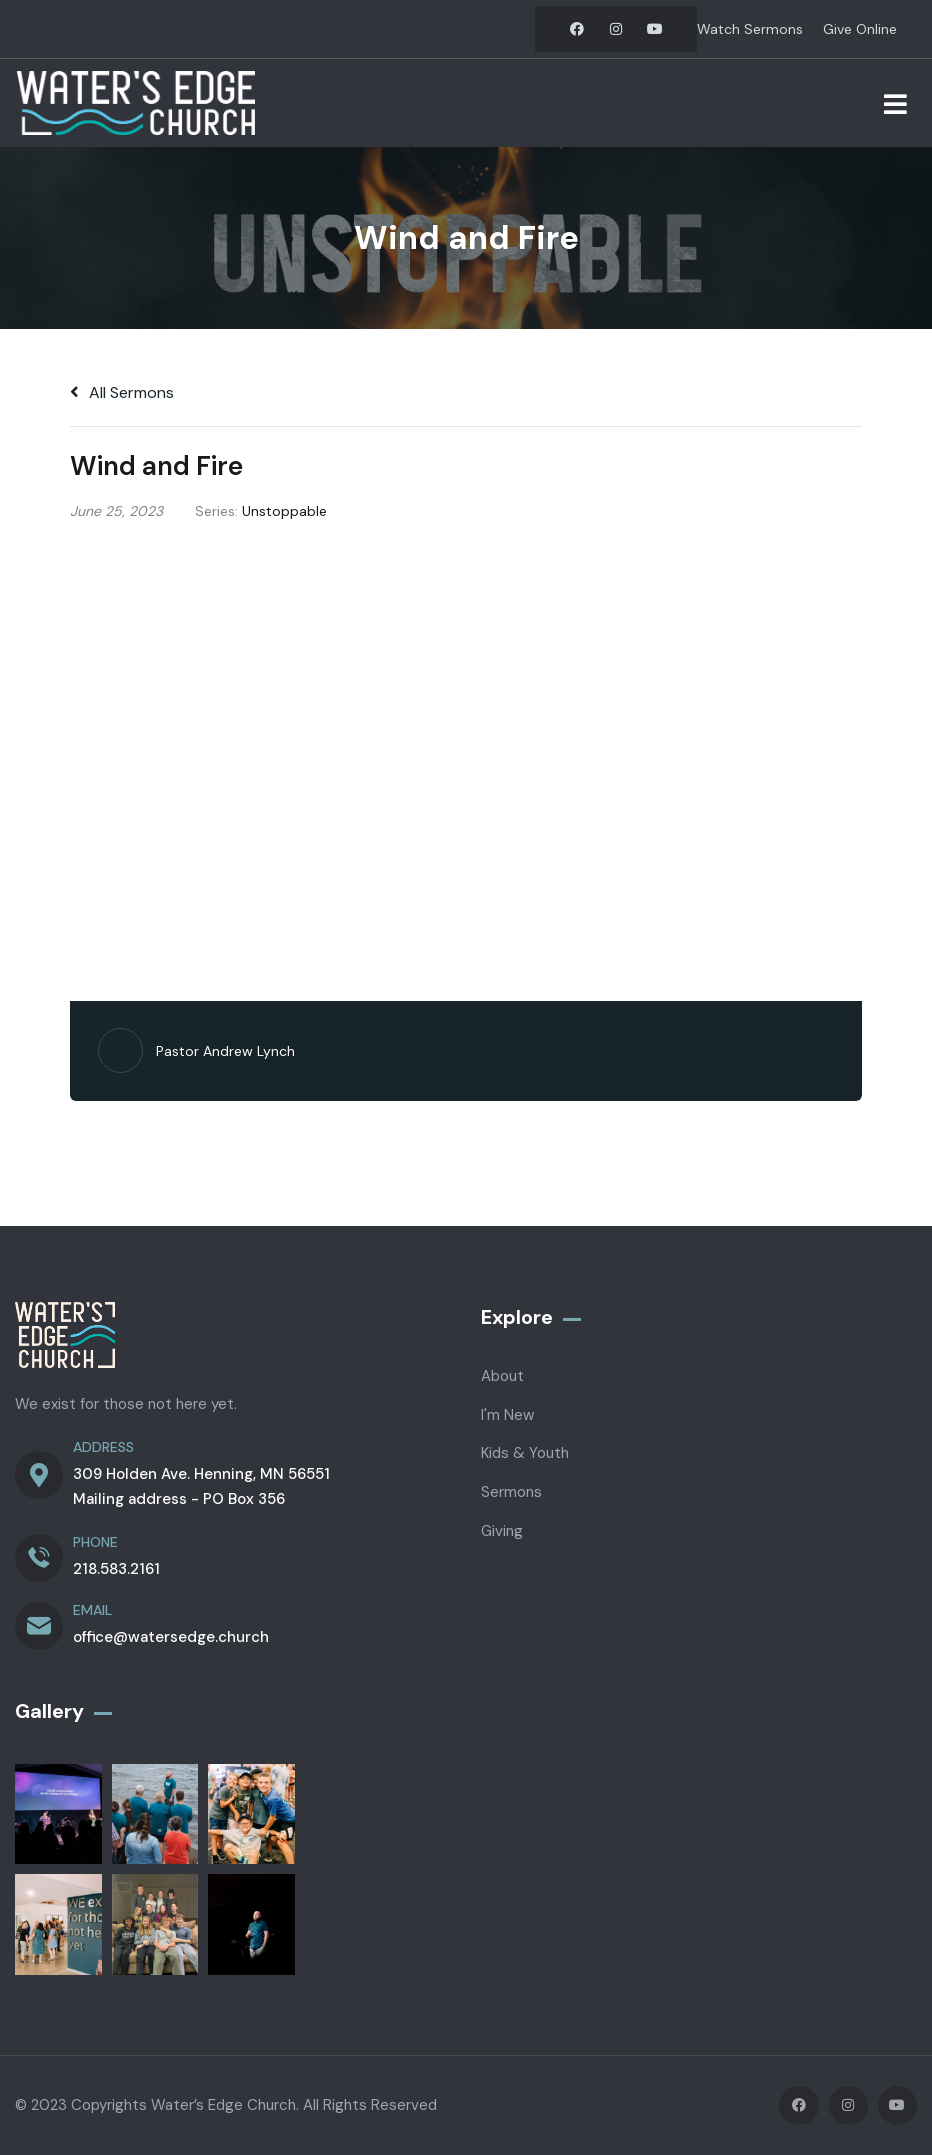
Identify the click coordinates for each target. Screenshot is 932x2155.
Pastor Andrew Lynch (225, 1051)
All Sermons (122, 392)
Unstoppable (284, 511)
